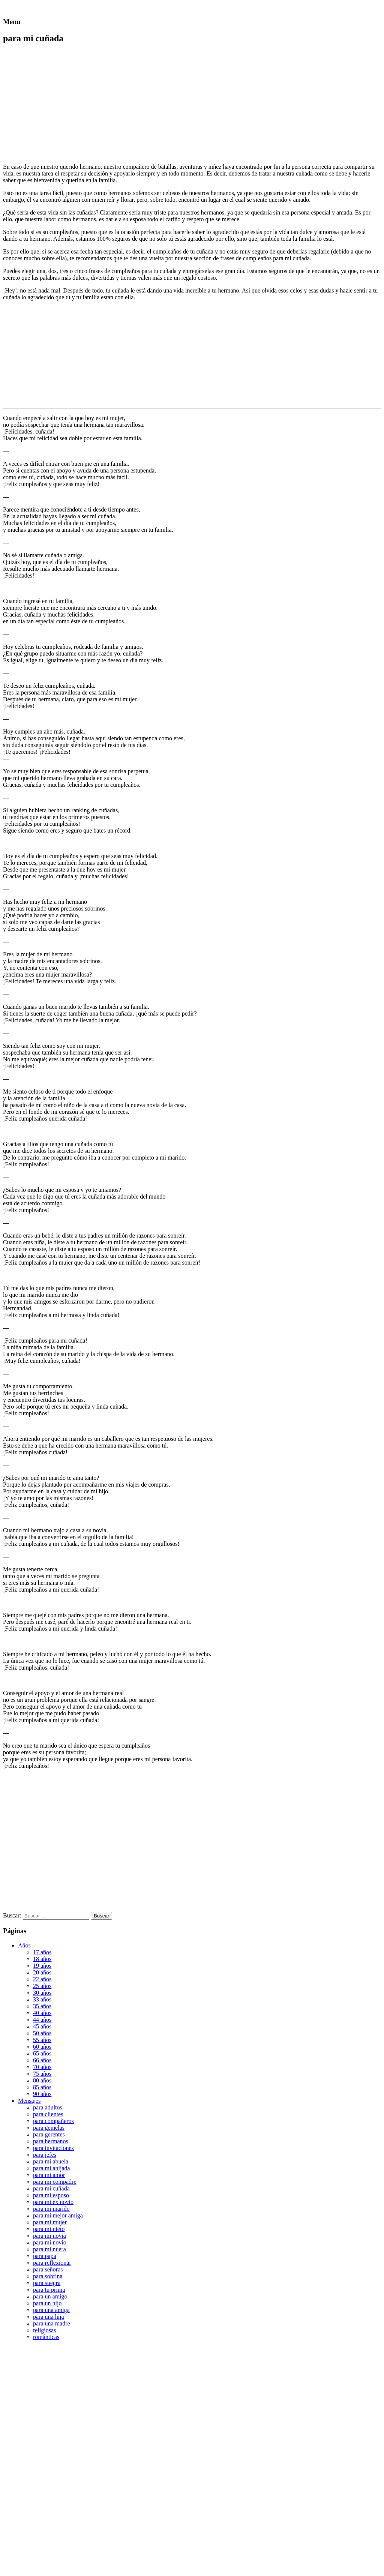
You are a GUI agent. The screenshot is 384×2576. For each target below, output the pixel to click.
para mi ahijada (51, 2168)
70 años (42, 2067)
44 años (42, 2019)
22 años (42, 1979)
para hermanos (50, 2141)
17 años (42, 1952)
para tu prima (49, 2289)
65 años (42, 2053)
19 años (42, 1965)
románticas (46, 2337)
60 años (42, 2046)
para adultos (47, 2107)
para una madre (51, 2323)
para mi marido (51, 2208)
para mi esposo (51, 2195)
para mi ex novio (53, 2202)
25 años (42, 1986)
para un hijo (47, 2303)
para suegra (46, 2283)
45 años (42, 2026)
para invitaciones (53, 2148)
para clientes (48, 2114)
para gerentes (49, 2134)
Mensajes (29, 2100)
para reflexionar (52, 2262)
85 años (42, 2087)
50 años (42, 2033)
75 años (42, 2073)
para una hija (48, 2316)
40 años (42, 2013)
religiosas (44, 2330)
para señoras (48, 2269)
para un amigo (50, 2296)
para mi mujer (50, 2222)
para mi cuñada (51, 2188)
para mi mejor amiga (58, 2215)
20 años (42, 1972)
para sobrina (48, 2276)
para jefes (44, 2154)
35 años (42, 2006)
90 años (42, 2094)
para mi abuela (50, 2161)
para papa (44, 2256)
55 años (42, 2040)
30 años (42, 1992)
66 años (42, 2060)
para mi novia (49, 2235)
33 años (42, 1999)
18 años (42, 1959)
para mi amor (49, 2175)
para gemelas (48, 2127)
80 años (42, 2080)
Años (24, 1945)
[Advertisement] (66, 103)
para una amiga (51, 2310)
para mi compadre (54, 2181)
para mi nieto (48, 2229)
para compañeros (53, 2121)
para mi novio (49, 2242)
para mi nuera (49, 2249)
